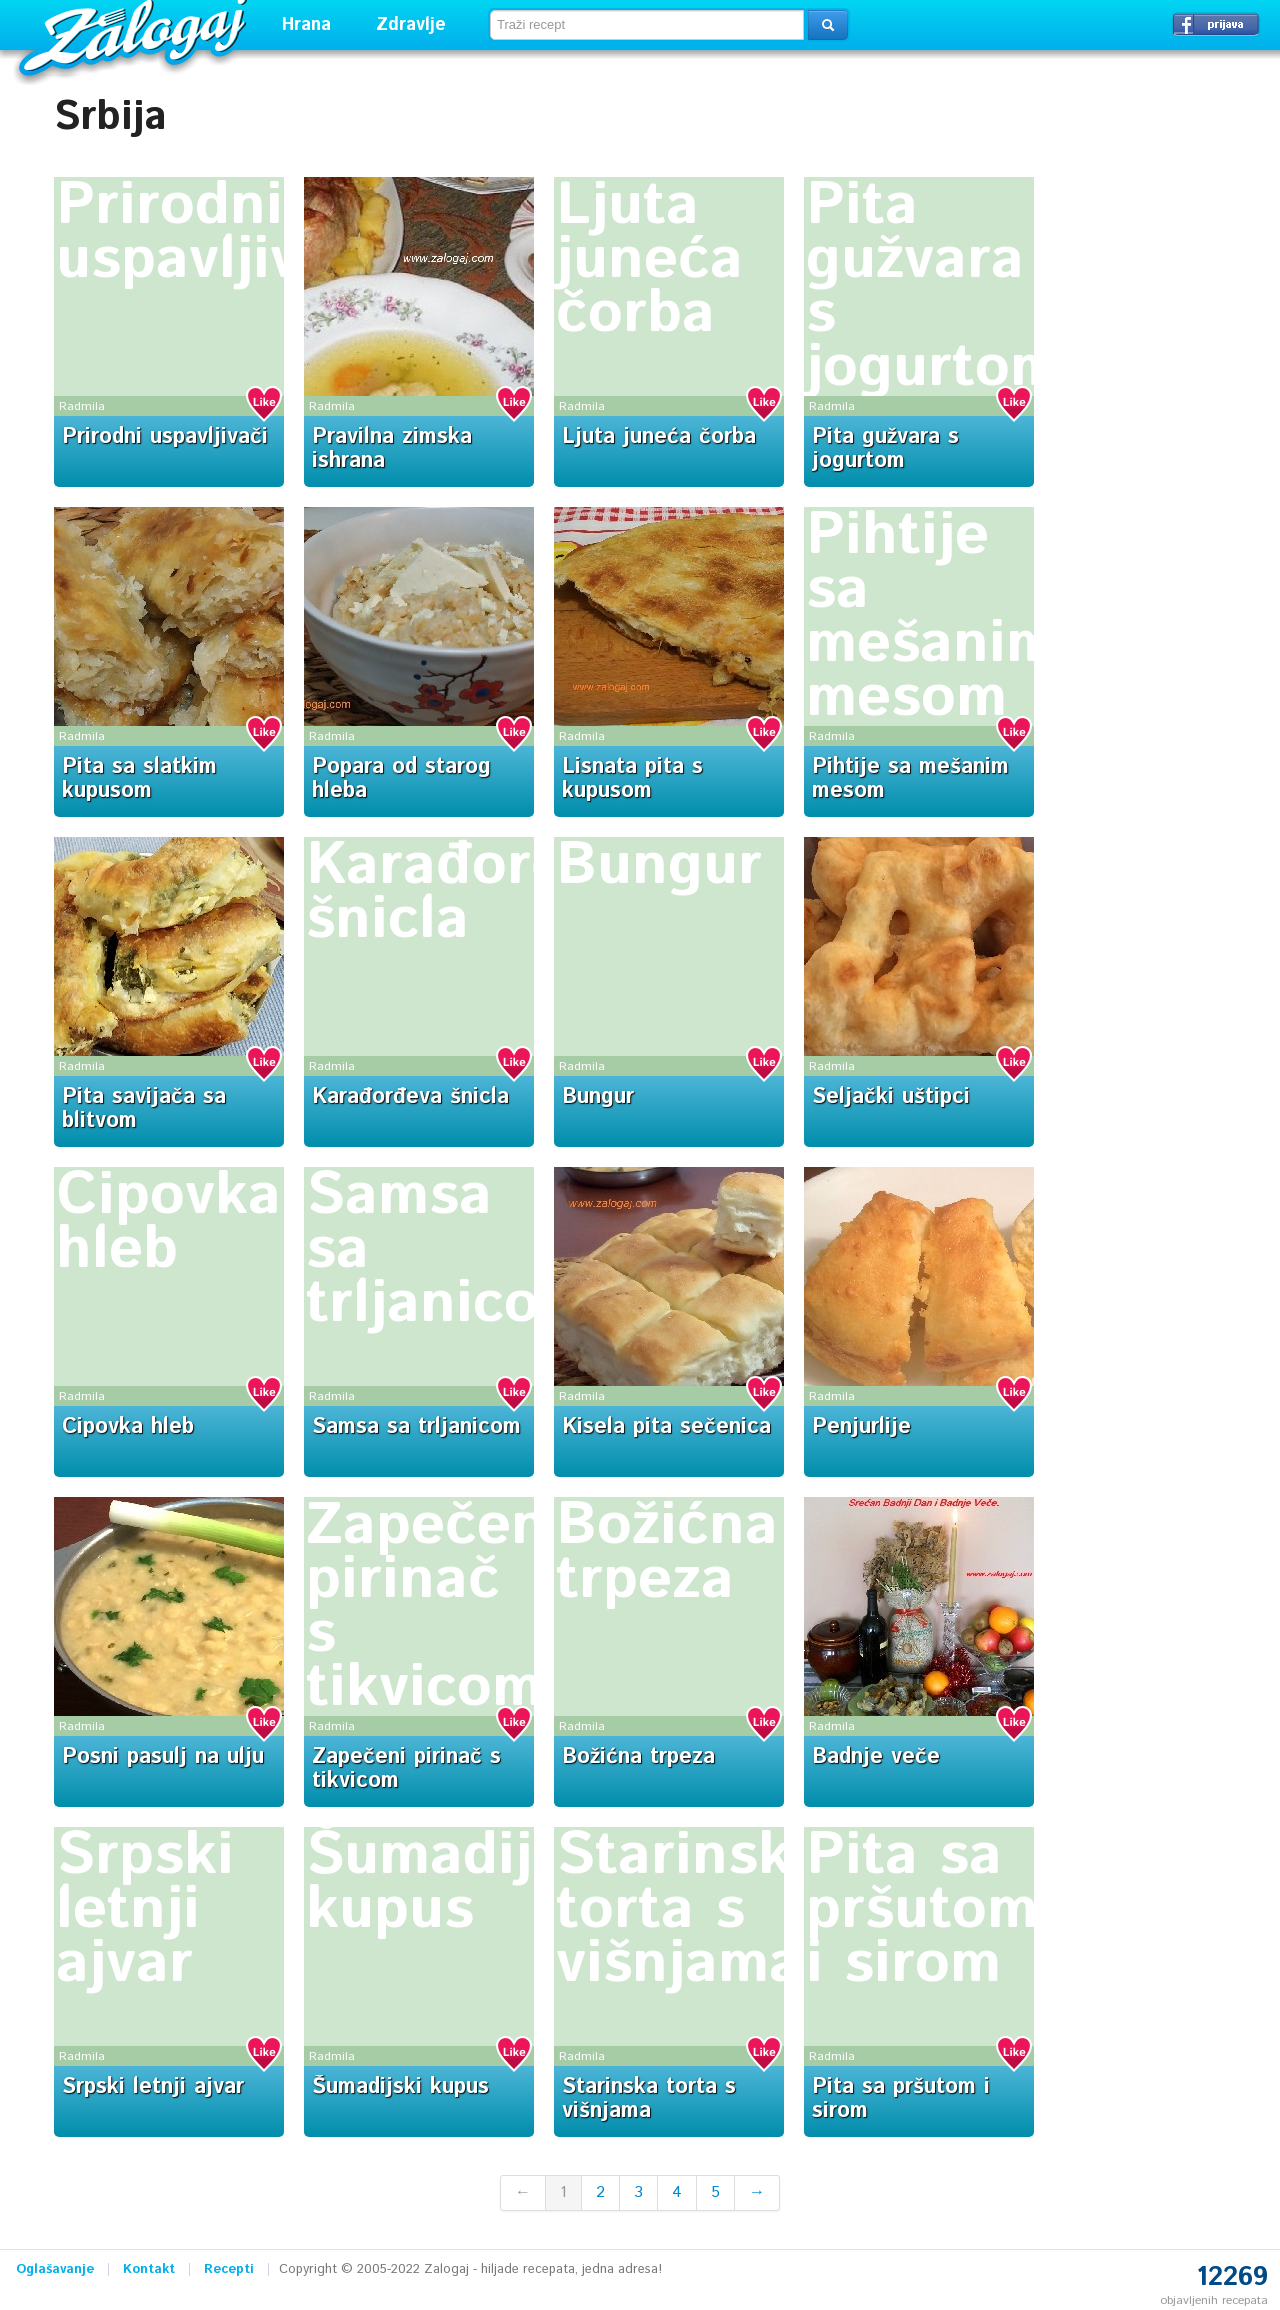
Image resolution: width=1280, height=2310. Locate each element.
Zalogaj (135, 35)
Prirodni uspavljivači (219, 233)
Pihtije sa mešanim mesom (931, 617)
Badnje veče (876, 1757)
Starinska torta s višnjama (690, 1910)
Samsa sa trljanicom (416, 1427)
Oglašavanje (55, 2269)
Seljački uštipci (891, 1097)
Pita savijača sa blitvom (144, 1109)
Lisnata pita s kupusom (632, 779)
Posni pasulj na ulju (163, 1757)
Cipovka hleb (168, 1223)
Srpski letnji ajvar (145, 1910)
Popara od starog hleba (401, 779)
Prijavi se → (1216, 24)
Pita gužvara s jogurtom (933, 287)
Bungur (659, 866)
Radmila (82, 406)
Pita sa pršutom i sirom (922, 1910)
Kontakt (149, 2269)
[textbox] (647, 25)
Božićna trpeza (667, 1553)
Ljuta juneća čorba (649, 260)
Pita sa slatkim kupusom (139, 779)
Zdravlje (411, 25)
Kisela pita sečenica (666, 1427)
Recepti (229, 2269)
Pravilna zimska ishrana (392, 449)
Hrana (306, 25)
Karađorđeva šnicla (485, 893)
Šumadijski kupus (459, 1883)
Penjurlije (861, 1427)
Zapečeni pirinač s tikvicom (435, 1607)
